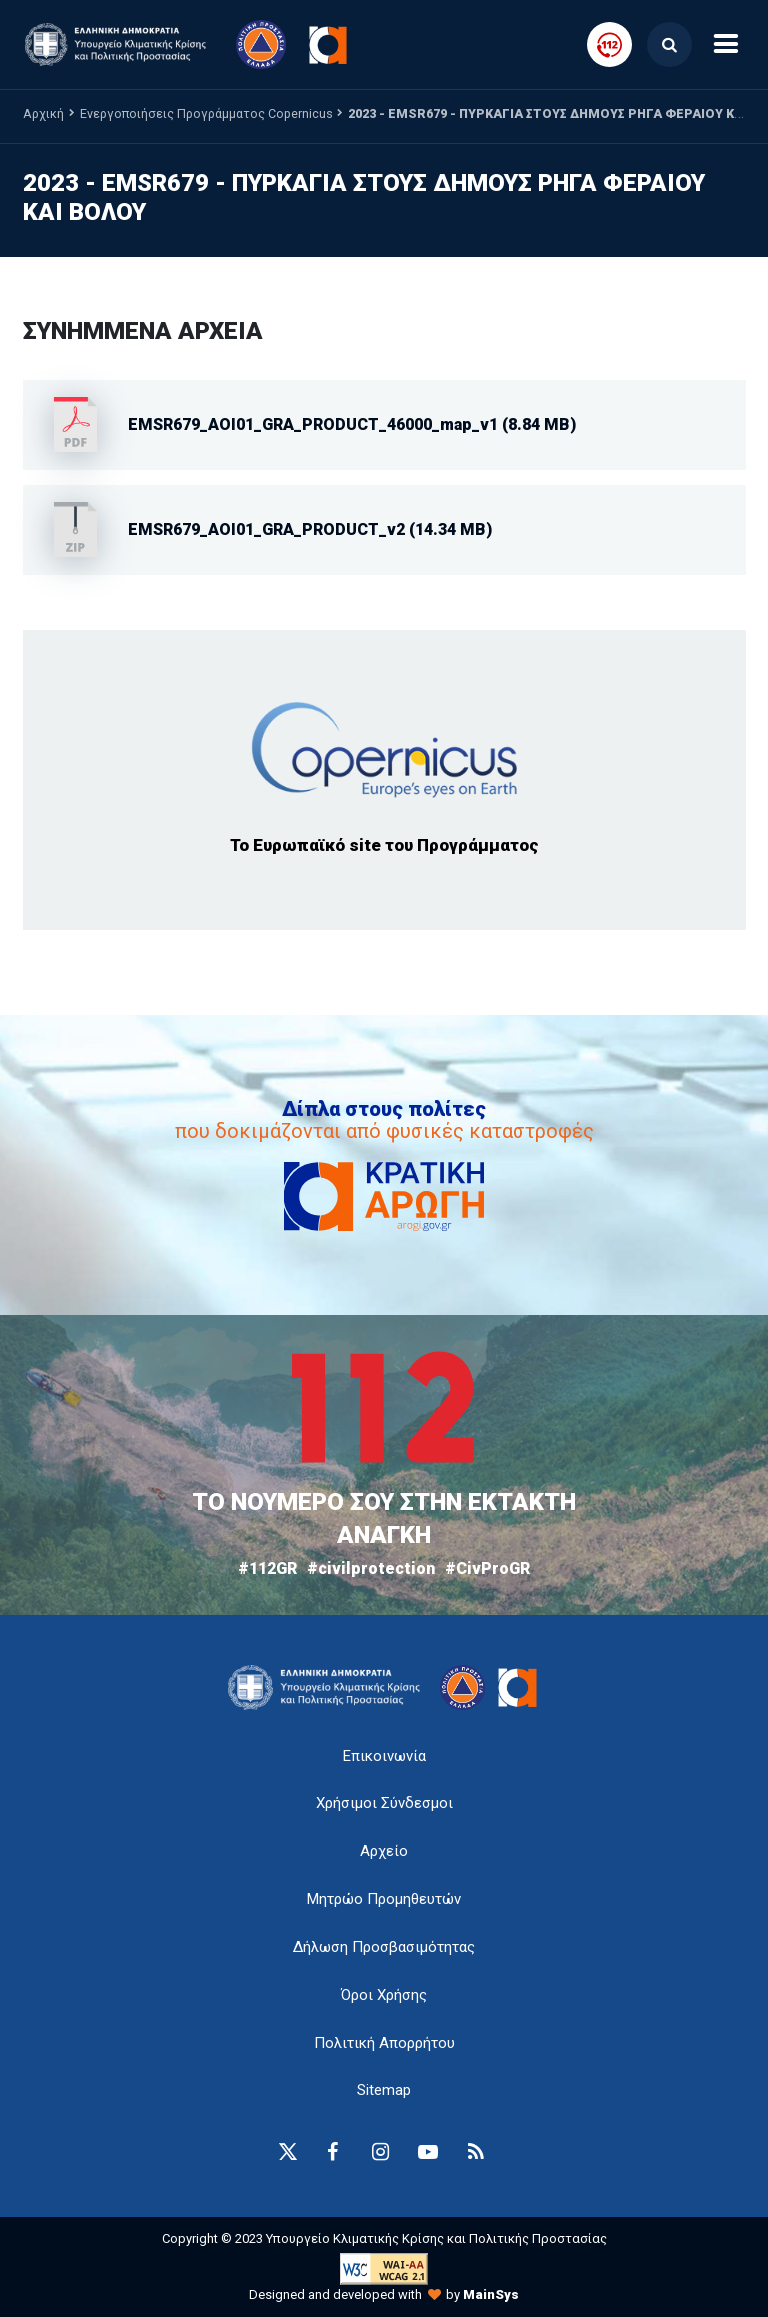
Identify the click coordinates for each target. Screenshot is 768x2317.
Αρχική (43, 113)
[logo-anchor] (329, 1687)
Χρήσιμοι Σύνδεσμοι (384, 1803)
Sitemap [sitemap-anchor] (384, 2090)
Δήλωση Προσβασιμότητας (384, 1947)
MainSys (491, 2294)
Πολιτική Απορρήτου (384, 2043)
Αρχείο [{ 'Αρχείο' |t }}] (384, 1851)
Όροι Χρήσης (384, 1995)
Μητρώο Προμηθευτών (384, 1899)
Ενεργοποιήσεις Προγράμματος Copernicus (206, 113)
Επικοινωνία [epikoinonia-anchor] (384, 1756)
